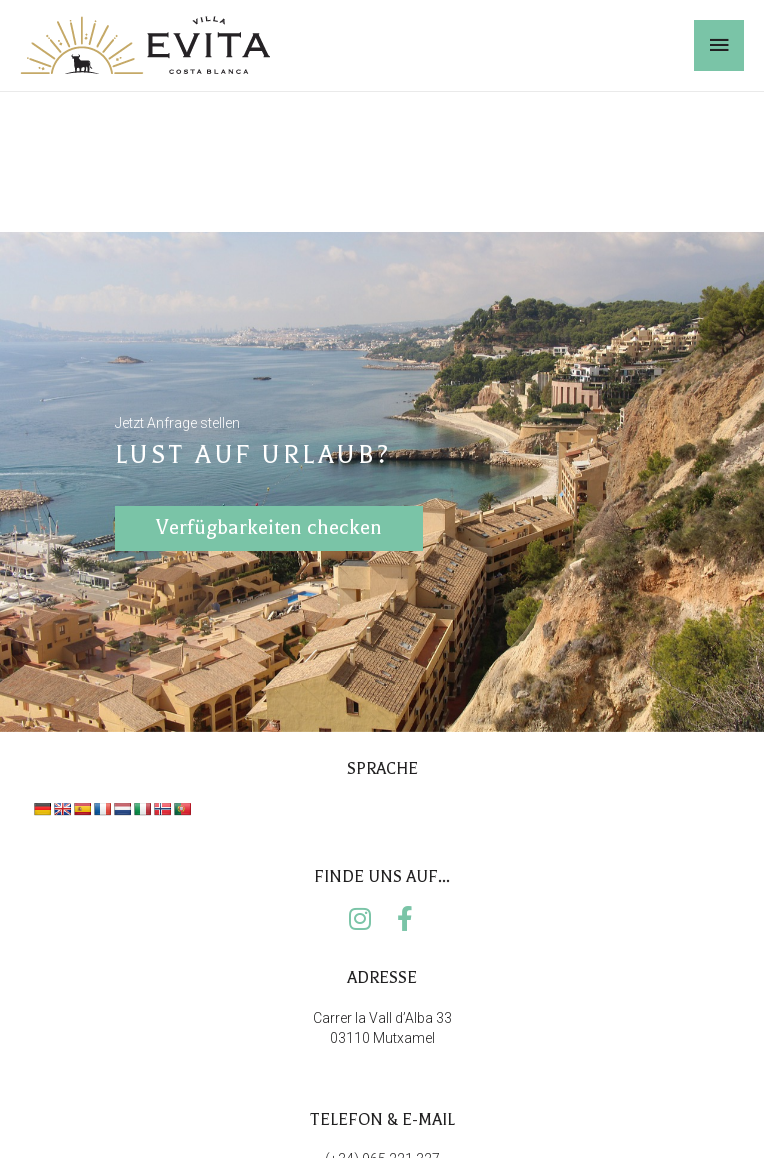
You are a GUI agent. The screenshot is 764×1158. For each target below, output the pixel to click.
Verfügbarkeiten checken (269, 538)
